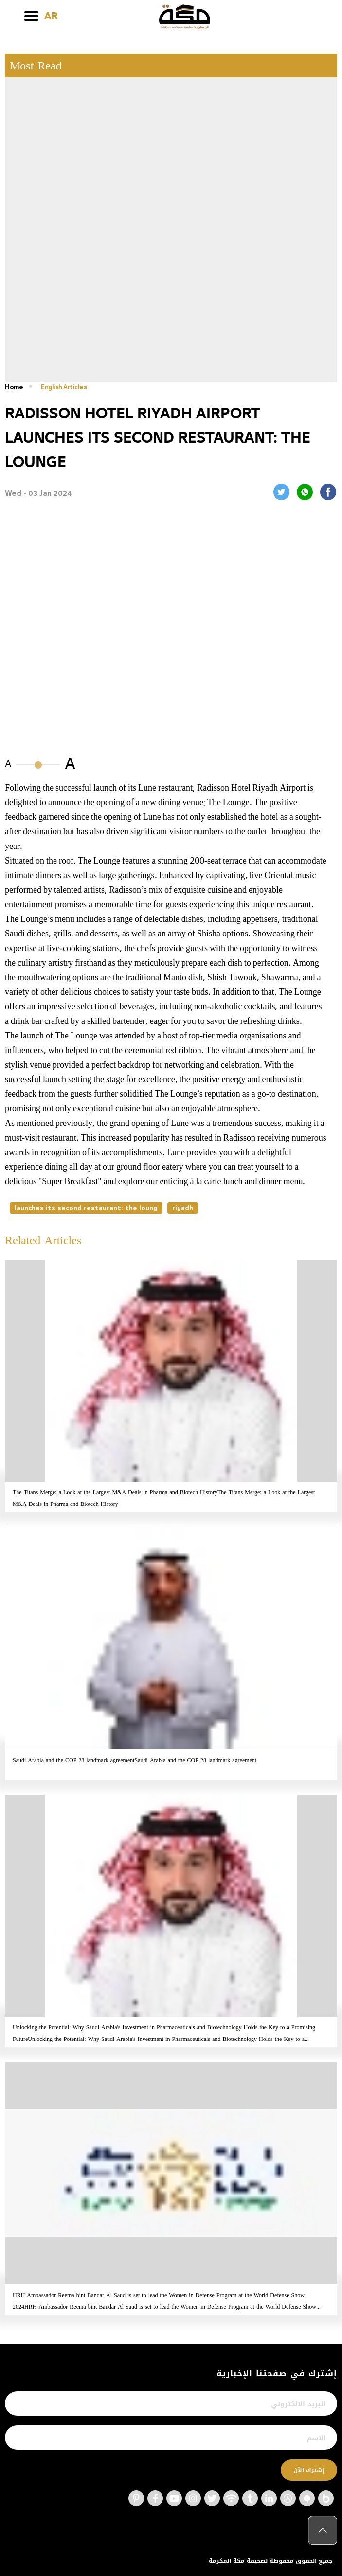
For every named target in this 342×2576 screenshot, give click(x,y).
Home (14, 387)
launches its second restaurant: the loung (86, 1208)
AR (51, 16)
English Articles (65, 387)
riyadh (182, 1208)
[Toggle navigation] (31, 16)
